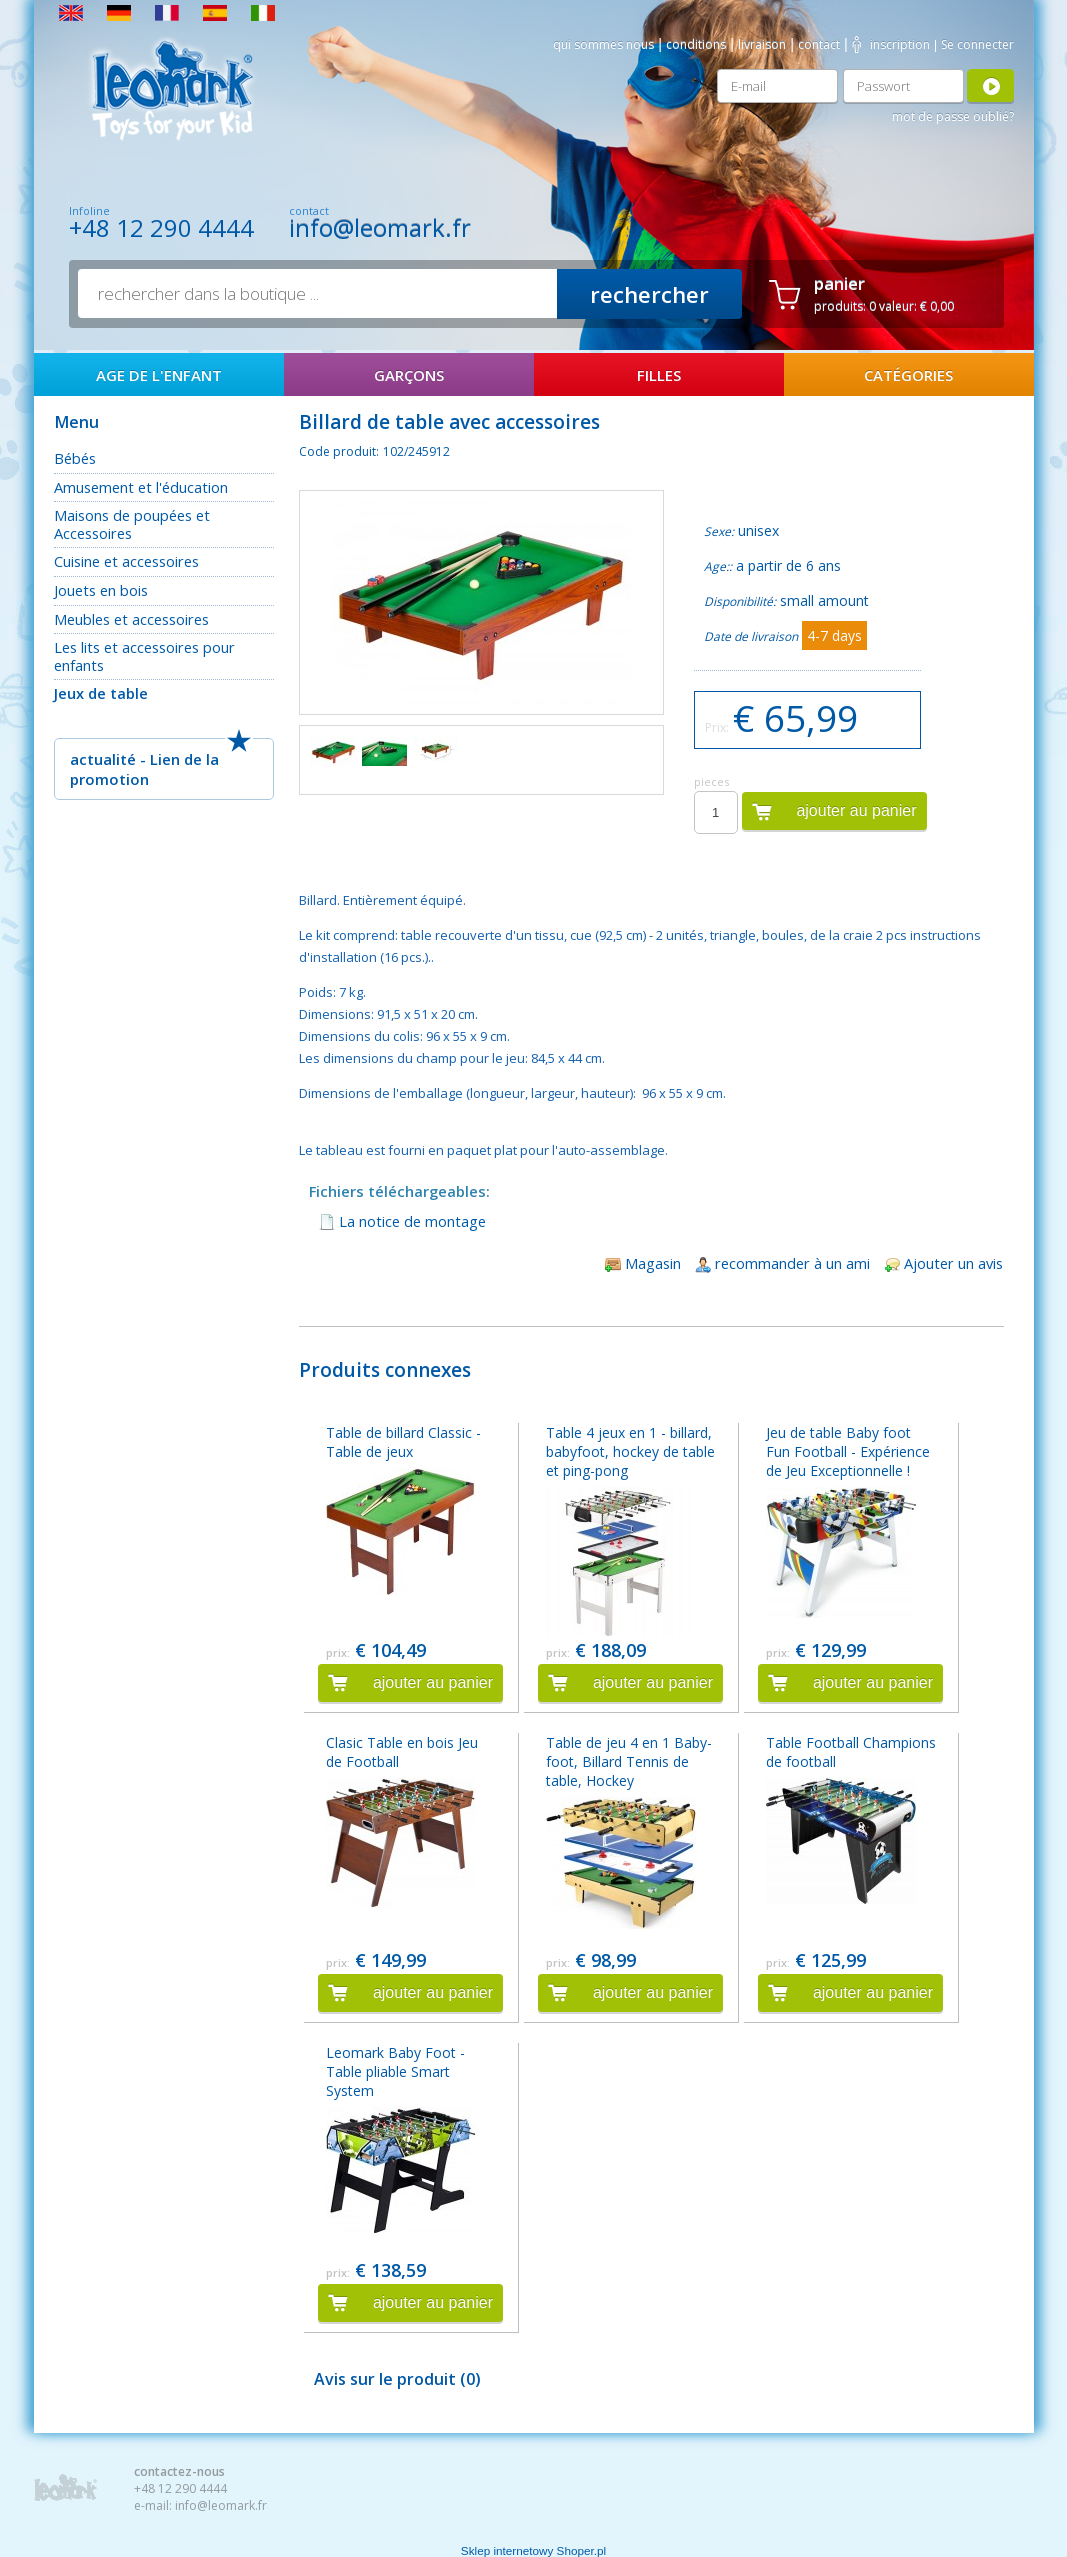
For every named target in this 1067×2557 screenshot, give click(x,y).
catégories (908, 375)
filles (659, 375)
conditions (696, 44)
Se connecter (977, 44)
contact (819, 44)
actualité (103, 759)
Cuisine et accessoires (126, 561)
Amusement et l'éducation (141, 487)
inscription (900, 44)
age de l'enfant (159, 375)
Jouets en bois (101, 590)
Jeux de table (101, 693)
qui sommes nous (603, 44)
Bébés (75, 458)
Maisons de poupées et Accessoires (132, 524)
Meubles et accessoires (131, 619)
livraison (762, 44)
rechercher (649, 294)
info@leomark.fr (380, 227)
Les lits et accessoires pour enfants (144, 656)
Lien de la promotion (144, 769)
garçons (409, 375)
